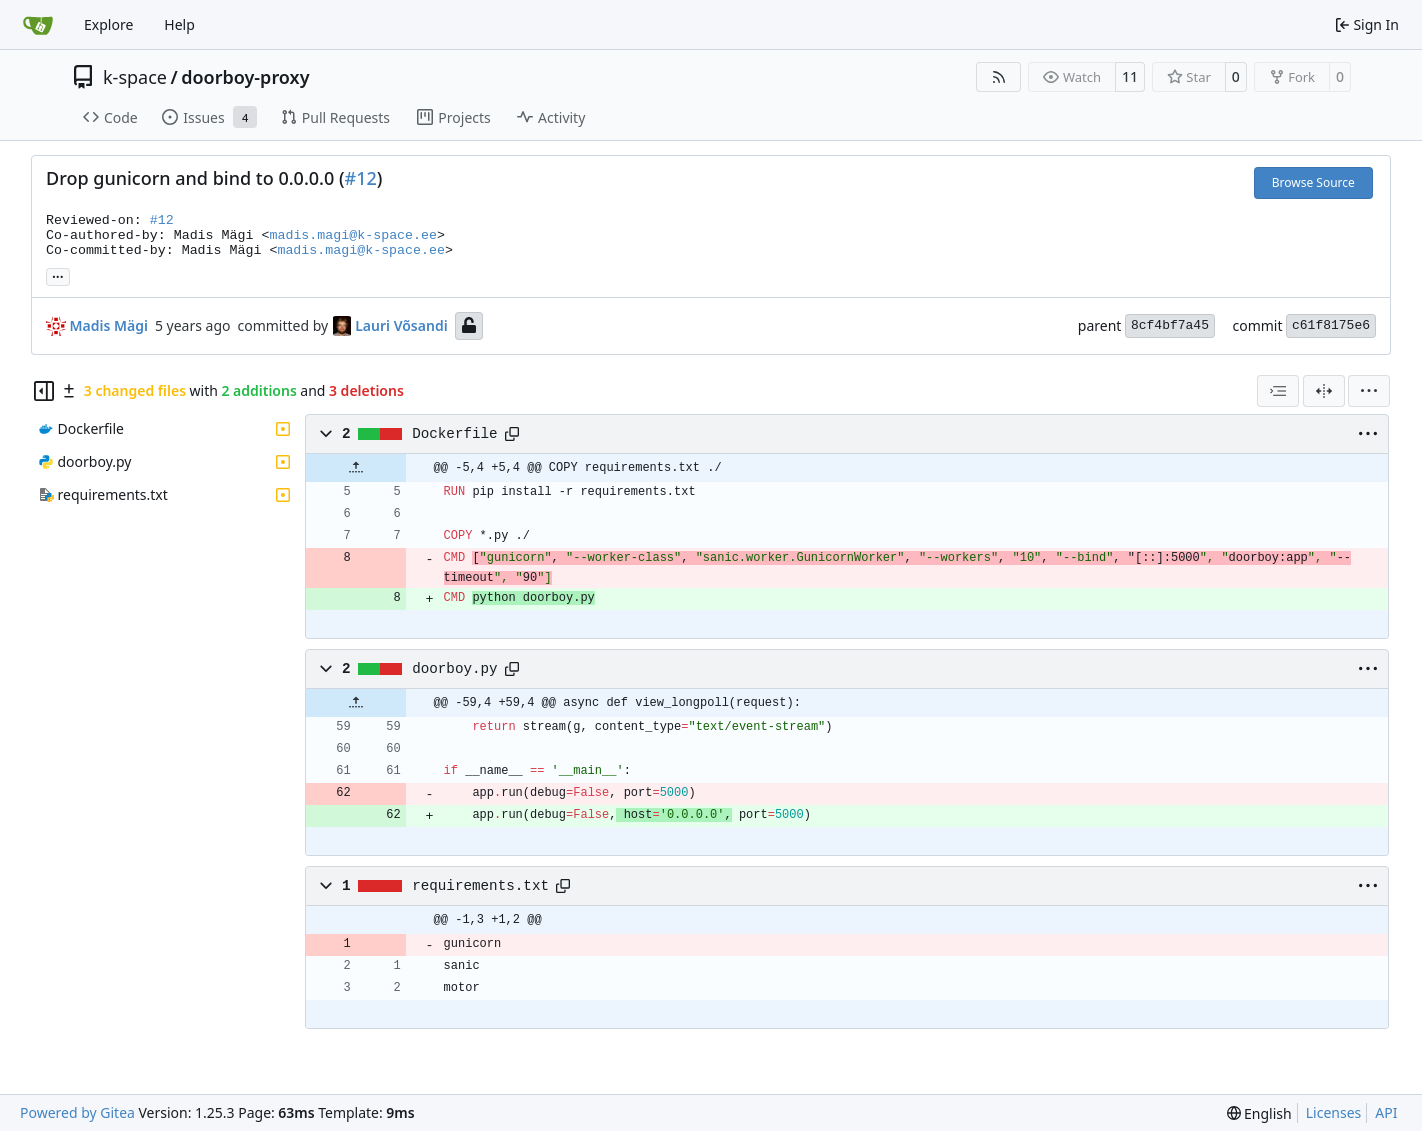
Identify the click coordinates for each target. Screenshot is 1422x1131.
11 (1130, 76)
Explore (108, 24)
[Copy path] (512, 434)
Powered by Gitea (77, 1112)
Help (179, 24)
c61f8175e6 (1331, 325)
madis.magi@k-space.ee (353, 235)
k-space (135, 77)
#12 (361, 178)
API (1386, 1112)
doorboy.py (455, 669)
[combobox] (1278, 391)
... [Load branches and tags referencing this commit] (58, 275)
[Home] (38, 25)
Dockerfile (455, 434)
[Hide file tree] (44, 391)
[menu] (1369, 391)
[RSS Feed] (999, 77)
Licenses (1334, 1112)
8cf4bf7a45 (1170, 325)
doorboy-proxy (245, 77)
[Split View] (1324, 391)
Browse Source (1313, 182)
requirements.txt (480, 886)
